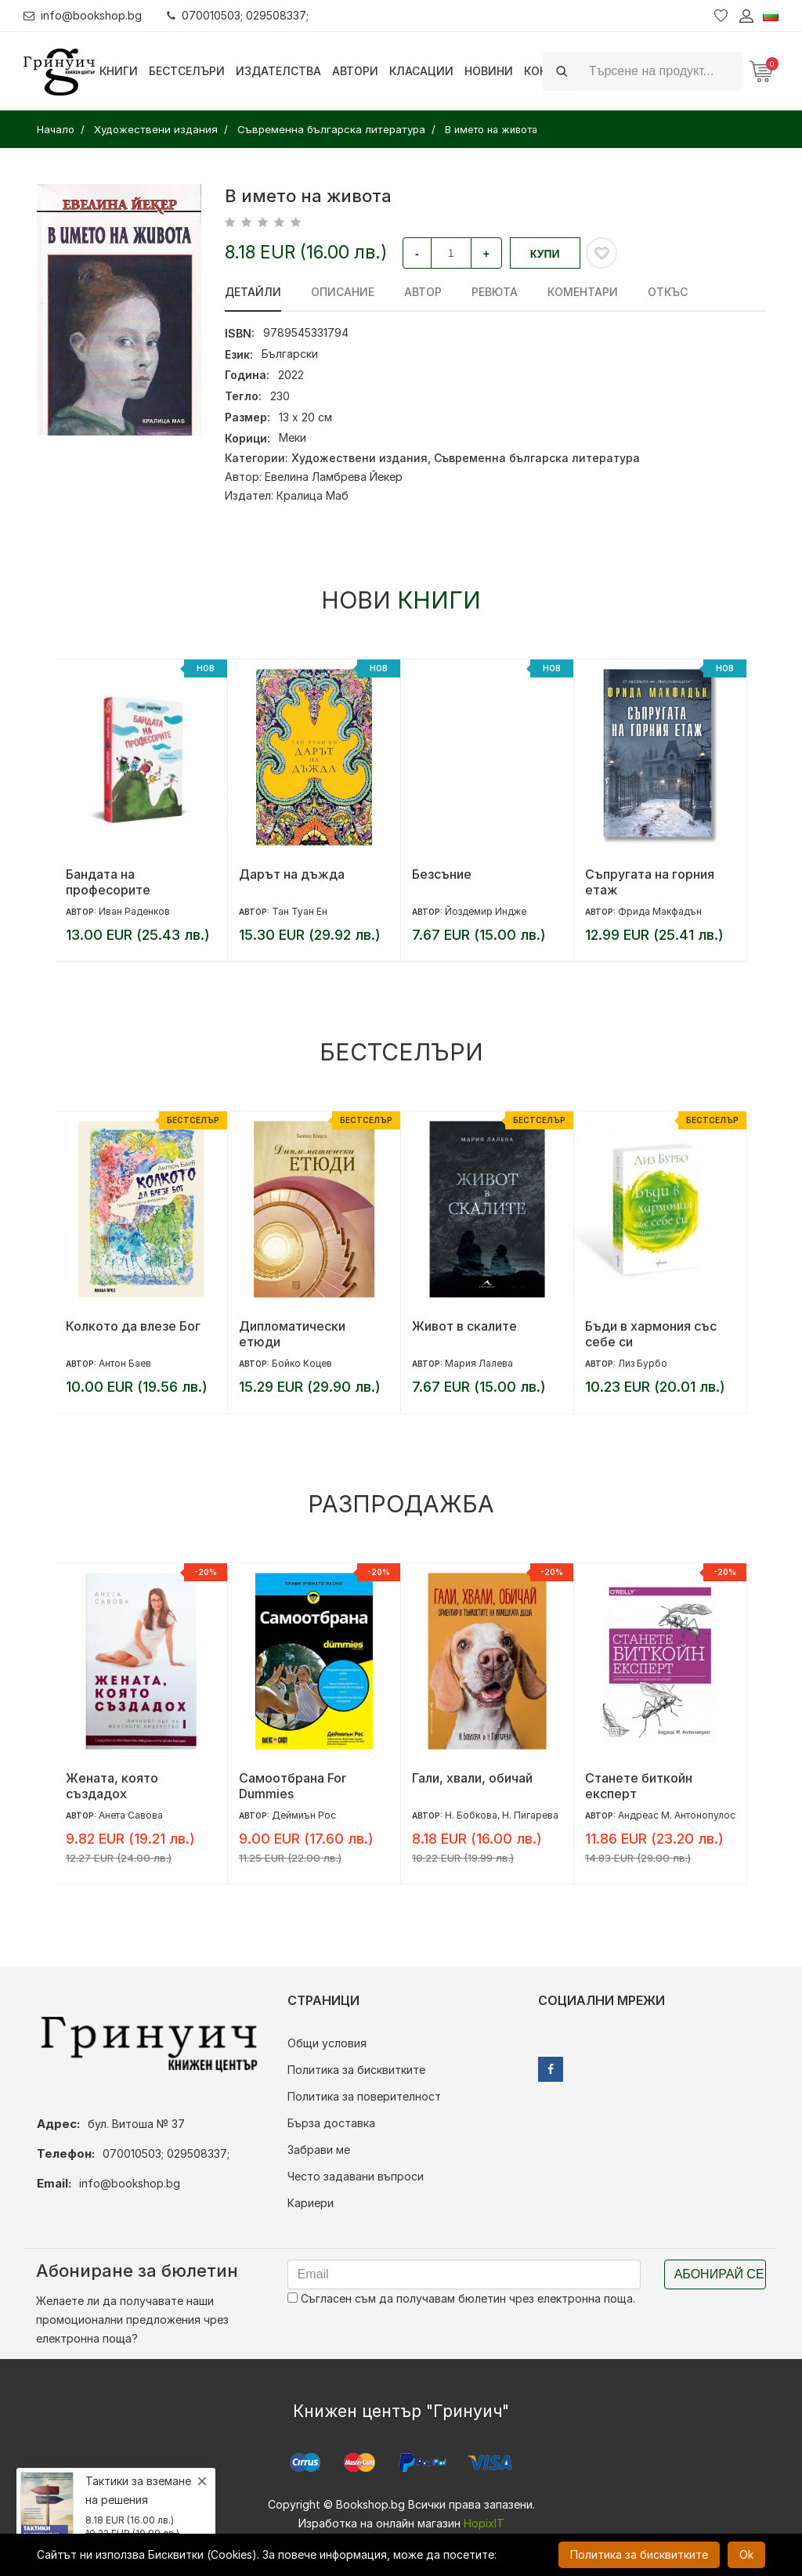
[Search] (661, 71)
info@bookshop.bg (82, 15)
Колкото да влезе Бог (133, 1326)
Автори (355, 71)
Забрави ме (318, 2149)
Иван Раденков (134, 911)
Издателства (278, 71)
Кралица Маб (312, 495)
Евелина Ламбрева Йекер (334, 476)
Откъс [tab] (668, 291)
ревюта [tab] (494, 291)
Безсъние (441, 874)
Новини (488, 71)
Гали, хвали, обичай (472, 1778)
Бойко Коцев (302, 1363)
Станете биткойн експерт (638, 1785)
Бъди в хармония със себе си (651, 1333)
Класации (421, 71)
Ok (746, 2554)
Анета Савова (131, 1815)
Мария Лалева (479, 1363)
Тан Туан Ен (299, 911)
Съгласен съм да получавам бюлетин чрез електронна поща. (461, 2298)
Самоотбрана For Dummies (292, 1785)
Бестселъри (187, 71)
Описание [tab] (342, 291)
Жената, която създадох (112, 1785)
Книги (118, 71)
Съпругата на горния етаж (649, 882)
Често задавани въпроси (355, 2176)
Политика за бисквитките (356, 2069)
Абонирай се (719, 2274)
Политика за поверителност (364, 2096)
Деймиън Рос (304, 1815)
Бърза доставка (331, 2123)
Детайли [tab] (253, 291)
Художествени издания (359, 457)
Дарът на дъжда (292, 874)
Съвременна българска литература (537, 457)
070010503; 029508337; (238, 15)
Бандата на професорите (108, 882)
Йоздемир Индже (485, 911)
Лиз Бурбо (642, 1363)
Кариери (310, 2202)
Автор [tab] (423, 291)
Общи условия (327, 2043)
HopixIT (484, 2523)
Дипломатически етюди (292, 1333)
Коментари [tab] (582, 291)
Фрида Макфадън (660, 911)
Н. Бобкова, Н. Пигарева (501, 1815)
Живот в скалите (464, 1326)
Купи (545, 253)
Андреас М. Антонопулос (676, 1815)
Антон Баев (125, 1363)
